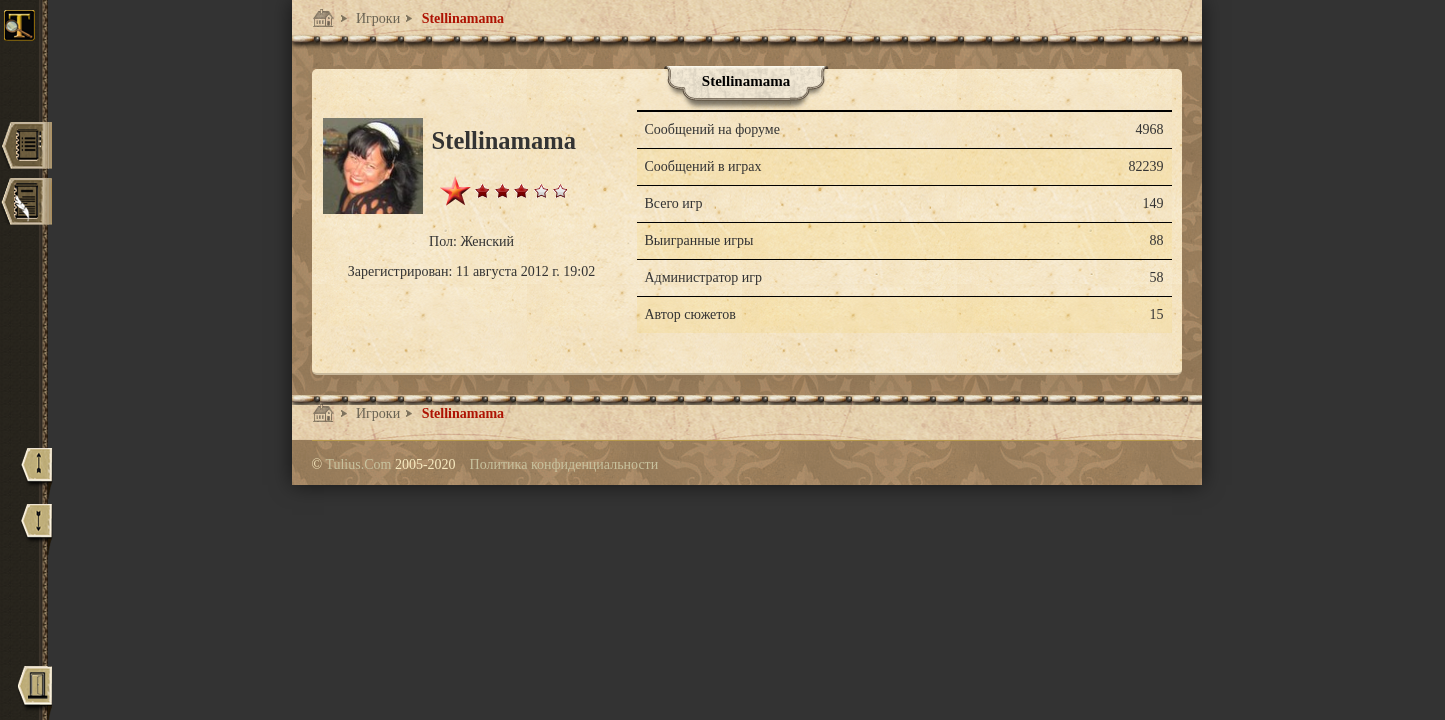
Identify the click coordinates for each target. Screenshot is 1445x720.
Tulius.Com (360, 464)
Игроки (377, 18)
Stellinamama (461, 18)
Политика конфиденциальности (564, 464)
